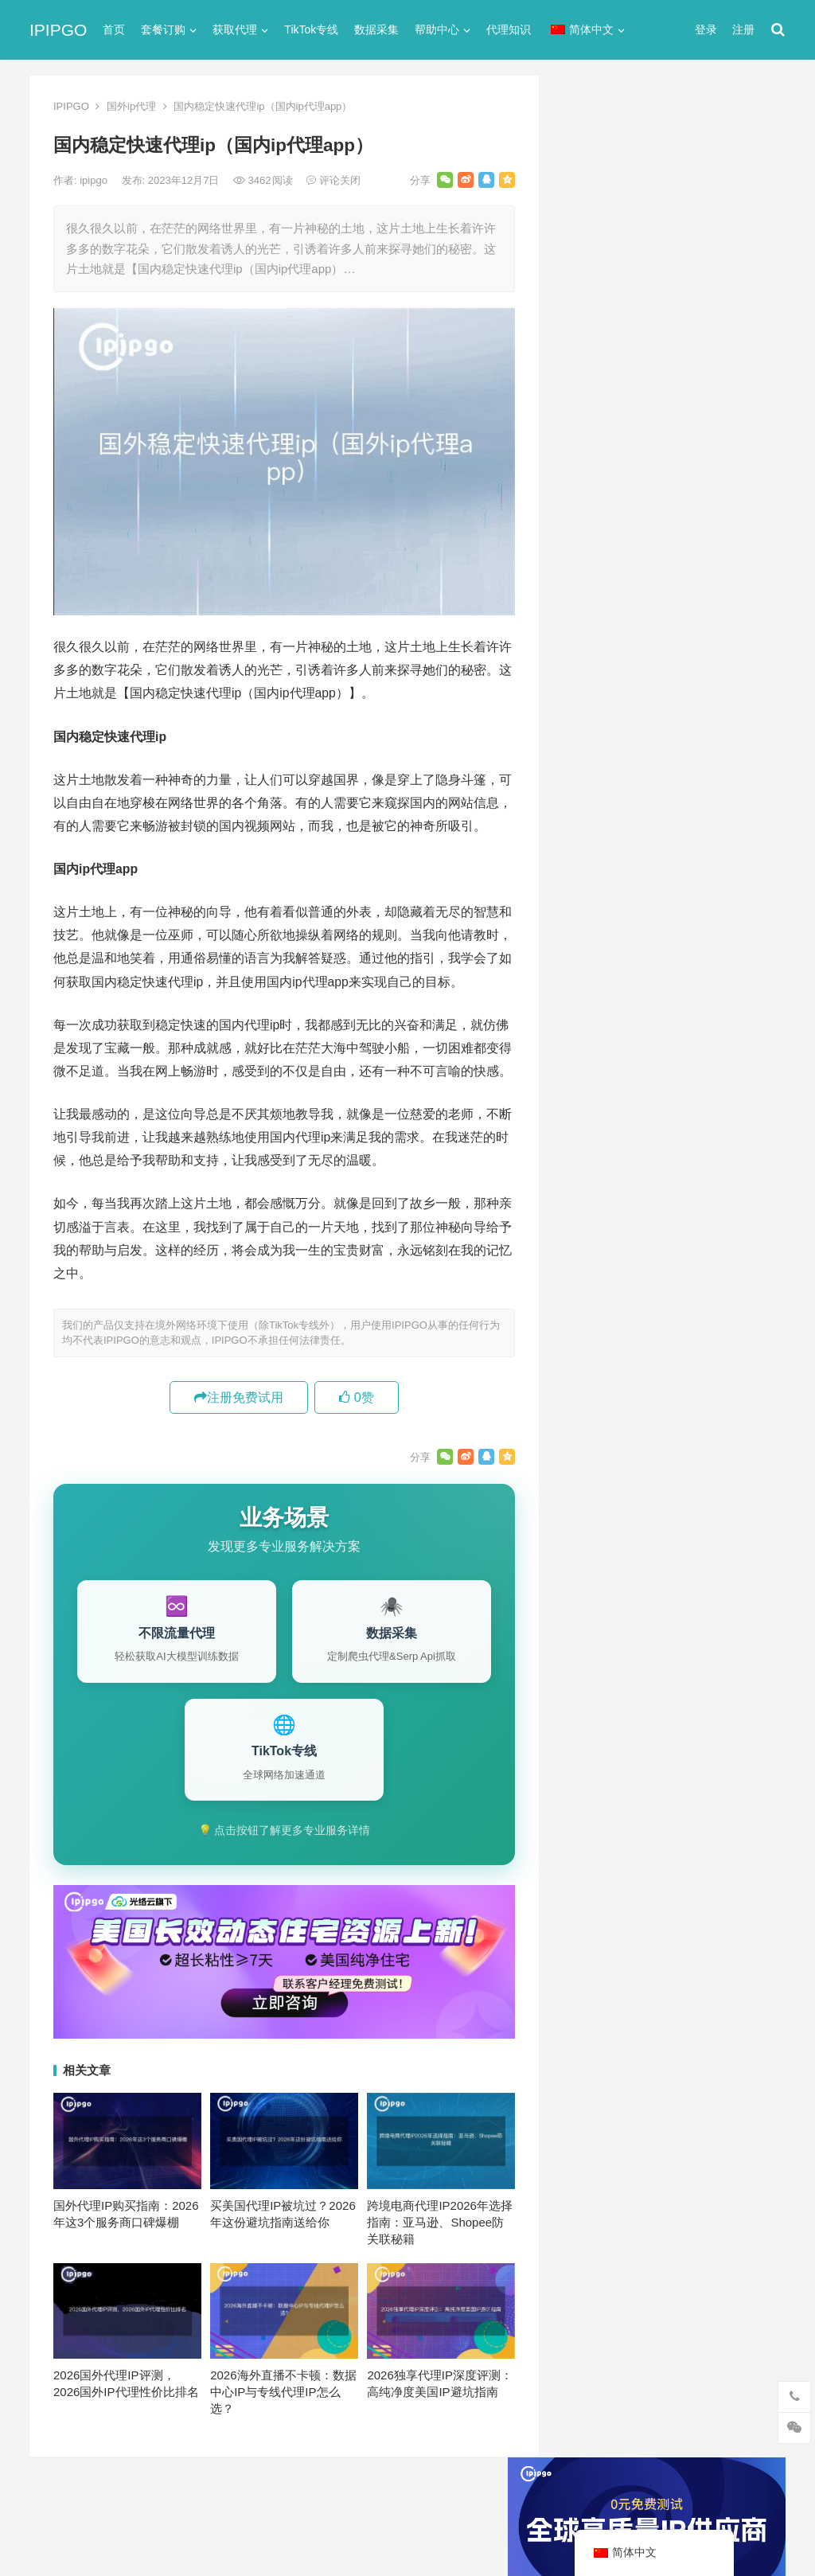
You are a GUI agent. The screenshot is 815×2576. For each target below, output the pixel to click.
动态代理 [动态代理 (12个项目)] (736, 1585)
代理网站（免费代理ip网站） (642, 434)
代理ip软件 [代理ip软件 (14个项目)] (598, 1532)
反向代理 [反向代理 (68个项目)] (593, 1611)
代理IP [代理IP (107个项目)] (726, 1506)
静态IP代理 (592, 1015)
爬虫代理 (586, 958)
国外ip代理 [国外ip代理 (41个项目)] (665, 1611)
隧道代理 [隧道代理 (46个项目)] (660, 1663)
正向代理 (586, 929)
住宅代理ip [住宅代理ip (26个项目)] (673, 1558)
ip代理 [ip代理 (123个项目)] (728, 1453)
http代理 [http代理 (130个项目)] (669, 1453)
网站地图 (305, 2498)
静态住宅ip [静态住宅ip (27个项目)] (675, 1690)
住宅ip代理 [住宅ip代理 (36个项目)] (598, 1558)
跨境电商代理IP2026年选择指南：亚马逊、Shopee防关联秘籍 (440, 2222)
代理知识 (508, 29)
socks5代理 (593, 729)
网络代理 (586, 986)
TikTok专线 (311, 29)
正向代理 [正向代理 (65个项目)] (593, 1637)
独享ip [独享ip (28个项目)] (720, 1637)
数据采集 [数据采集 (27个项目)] (736, 1611)
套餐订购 (163, 29)
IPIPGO (58, 30)
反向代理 (586, 872)
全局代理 (586, 815)
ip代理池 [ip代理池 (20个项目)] (592, 1479)
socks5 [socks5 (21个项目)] (588, 1506)
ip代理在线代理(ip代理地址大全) (667, 464)
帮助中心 (437, 29)
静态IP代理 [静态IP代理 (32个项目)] (598, 1690)
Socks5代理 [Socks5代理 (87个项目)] (658, 1506)
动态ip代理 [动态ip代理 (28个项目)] (665, 1585)
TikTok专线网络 (604, 757)
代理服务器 (592, 786)
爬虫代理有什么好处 (627, 1339)
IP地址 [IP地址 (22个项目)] (652, 1479)
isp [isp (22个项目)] (698, 1479)
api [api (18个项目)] (579, 1453)
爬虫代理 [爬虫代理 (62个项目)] (660, 1637)
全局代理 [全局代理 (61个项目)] (593, 1585)
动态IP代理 (592, 843)
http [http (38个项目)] (618, 1453)
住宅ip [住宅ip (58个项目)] (740, 1532)
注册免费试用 (238, 1397)
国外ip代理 (131, 106)
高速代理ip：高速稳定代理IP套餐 (662, 1364)
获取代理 (235, 29)
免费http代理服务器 (634, 530)
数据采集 (376, 29)
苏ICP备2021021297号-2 (217, 2498)
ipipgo (95, 180)
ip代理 (579, 700)
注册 (743, 29)
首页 (114, 29)
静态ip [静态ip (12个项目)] (720, 1663)
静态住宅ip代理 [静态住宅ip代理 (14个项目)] (609, 1716)
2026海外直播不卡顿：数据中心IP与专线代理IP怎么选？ (283, 2391)
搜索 (744, 257)
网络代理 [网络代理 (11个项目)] (593, 1663)
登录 (706, 29)
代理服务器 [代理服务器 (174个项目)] (675, 1532)
